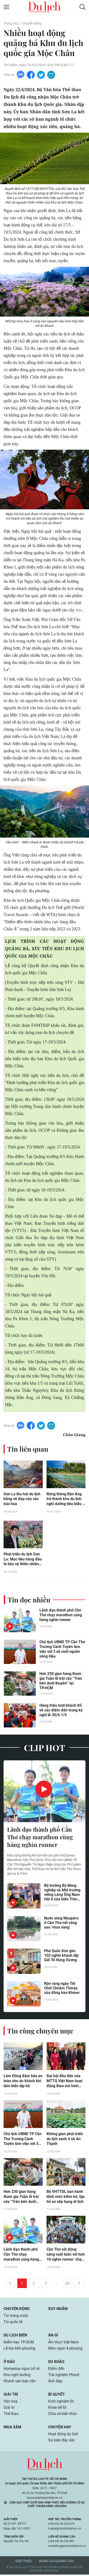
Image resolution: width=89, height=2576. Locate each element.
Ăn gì (53, 2336)
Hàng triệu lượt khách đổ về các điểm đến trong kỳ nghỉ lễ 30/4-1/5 (61, 1711)
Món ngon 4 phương (65, 2349)
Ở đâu (9, 2363)
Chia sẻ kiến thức (62, 2415)
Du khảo (56, 2363)
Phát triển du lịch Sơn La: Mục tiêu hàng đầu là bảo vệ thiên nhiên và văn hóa (23, 1560)
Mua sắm (12, 2428)
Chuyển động (32, 23)
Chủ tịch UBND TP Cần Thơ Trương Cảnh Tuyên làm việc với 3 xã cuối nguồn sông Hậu (62, 1649)
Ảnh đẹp (55, 2382)
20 (67, 2285)
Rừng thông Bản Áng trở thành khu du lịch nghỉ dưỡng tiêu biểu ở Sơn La (65, 1499)
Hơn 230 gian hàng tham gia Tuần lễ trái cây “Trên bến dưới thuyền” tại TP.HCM (60, 1681)
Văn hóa (11, 2402)
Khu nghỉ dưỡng (17, 2376)
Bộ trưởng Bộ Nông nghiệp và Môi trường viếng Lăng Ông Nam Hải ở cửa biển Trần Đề (62, 1893)
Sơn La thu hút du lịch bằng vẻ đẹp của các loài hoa (22, 1499)
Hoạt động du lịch (63, 2435)
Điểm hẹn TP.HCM (19, 2343)
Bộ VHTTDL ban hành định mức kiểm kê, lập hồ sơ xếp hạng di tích (65, 2198)
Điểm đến (56, 2370)
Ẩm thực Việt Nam (63, 2343)
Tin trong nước (16, 2317)
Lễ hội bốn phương (19, 2349)
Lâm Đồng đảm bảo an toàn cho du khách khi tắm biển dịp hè (23, 2082)
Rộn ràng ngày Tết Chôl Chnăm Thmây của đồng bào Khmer (62, 1989)
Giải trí (11, 2395)
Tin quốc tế (13, 2323)
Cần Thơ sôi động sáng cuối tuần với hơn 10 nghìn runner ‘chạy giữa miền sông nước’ (66, 2256)
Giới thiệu (23, 2562)
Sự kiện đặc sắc (61, 2441)
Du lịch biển (15, 2336)
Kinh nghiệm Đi (61, 2402)
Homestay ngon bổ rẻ (21, 2370)
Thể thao (11, 2415)
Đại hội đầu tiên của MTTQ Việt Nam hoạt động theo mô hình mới (64, 2082)
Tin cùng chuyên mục (40, 2031)
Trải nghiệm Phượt (63, 2376)
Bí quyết (56, 2395)
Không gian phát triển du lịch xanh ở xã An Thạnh (65, 2140)
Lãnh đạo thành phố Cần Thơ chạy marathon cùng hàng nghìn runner (60, 1616)
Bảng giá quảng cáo (56, 2562)
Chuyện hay (59, 2428)
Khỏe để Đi (57, 2409)
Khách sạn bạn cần (20, 2382)
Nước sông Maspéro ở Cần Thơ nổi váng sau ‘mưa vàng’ (61, 1923)
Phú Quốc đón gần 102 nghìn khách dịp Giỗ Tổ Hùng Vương (61, 1956)
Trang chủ (11, 23)
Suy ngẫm (58, 2310)
